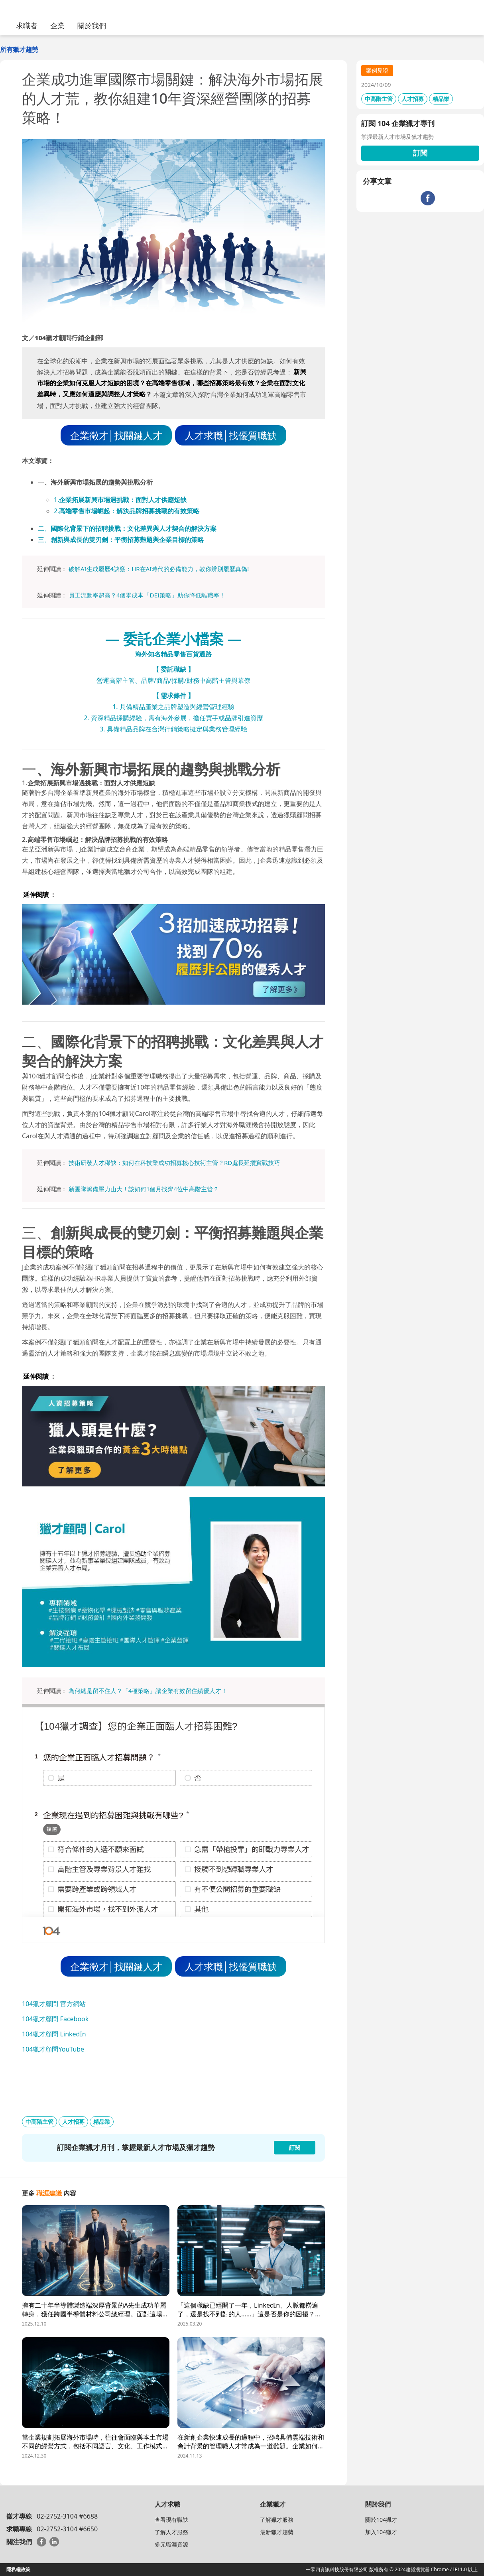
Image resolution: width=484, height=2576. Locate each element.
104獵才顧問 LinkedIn (54, 2034)
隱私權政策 (18, 2569)
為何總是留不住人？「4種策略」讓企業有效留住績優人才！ (148, 1691)
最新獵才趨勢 (276, 2532)
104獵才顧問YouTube (53, 2049)
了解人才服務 (171, 2532)
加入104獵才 (381, 2532)
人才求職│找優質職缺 (231, 435)
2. (126, 511)
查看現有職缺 (171, 2519)
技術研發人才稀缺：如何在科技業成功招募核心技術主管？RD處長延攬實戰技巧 (174, 1163)
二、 (127, 528)
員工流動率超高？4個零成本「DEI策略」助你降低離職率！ (147, 595)
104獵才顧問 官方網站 (54, 2003)
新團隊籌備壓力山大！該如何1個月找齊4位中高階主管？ (144, 1189)
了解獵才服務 (276, 2519)
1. (120, 499)
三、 (121, 539)
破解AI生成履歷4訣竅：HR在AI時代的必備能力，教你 (140, 569)
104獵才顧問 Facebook (55, 2018)
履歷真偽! (236, 569)
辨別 (217, 569)
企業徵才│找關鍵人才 (116, 435)
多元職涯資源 (171, 2544)
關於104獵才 (381, 2519)
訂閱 (420, 153)
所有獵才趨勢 (19, 49)
